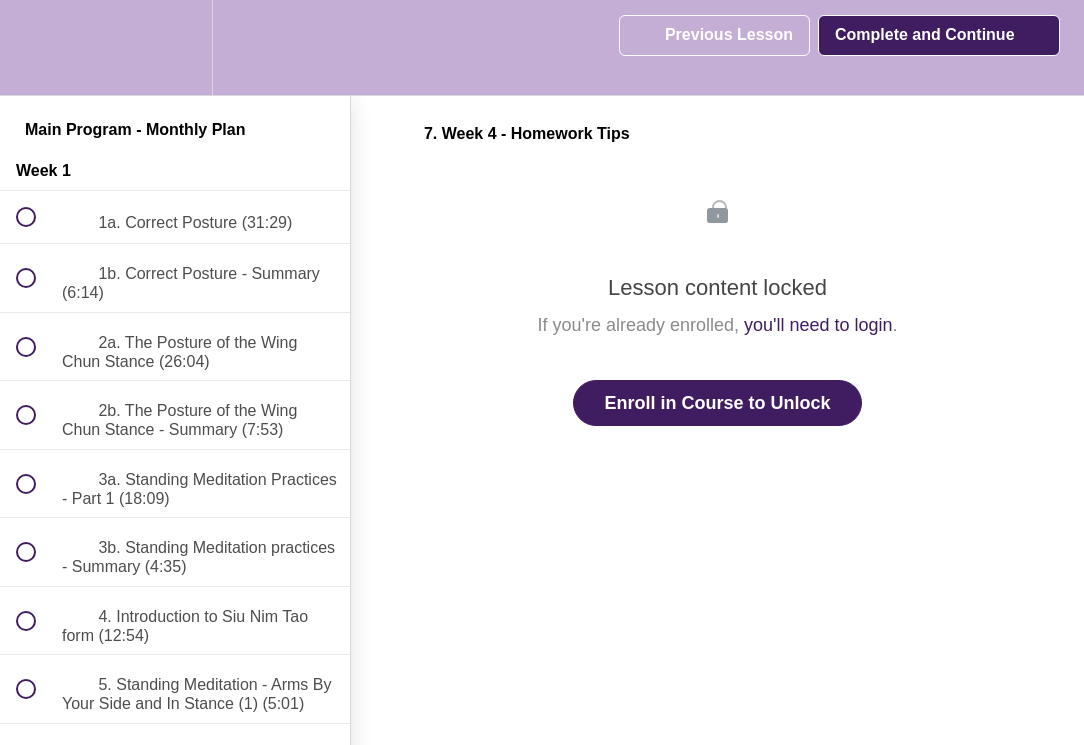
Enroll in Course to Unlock (717, 403)
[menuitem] (175, 47)
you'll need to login (818, 325)
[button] (37, 47)
